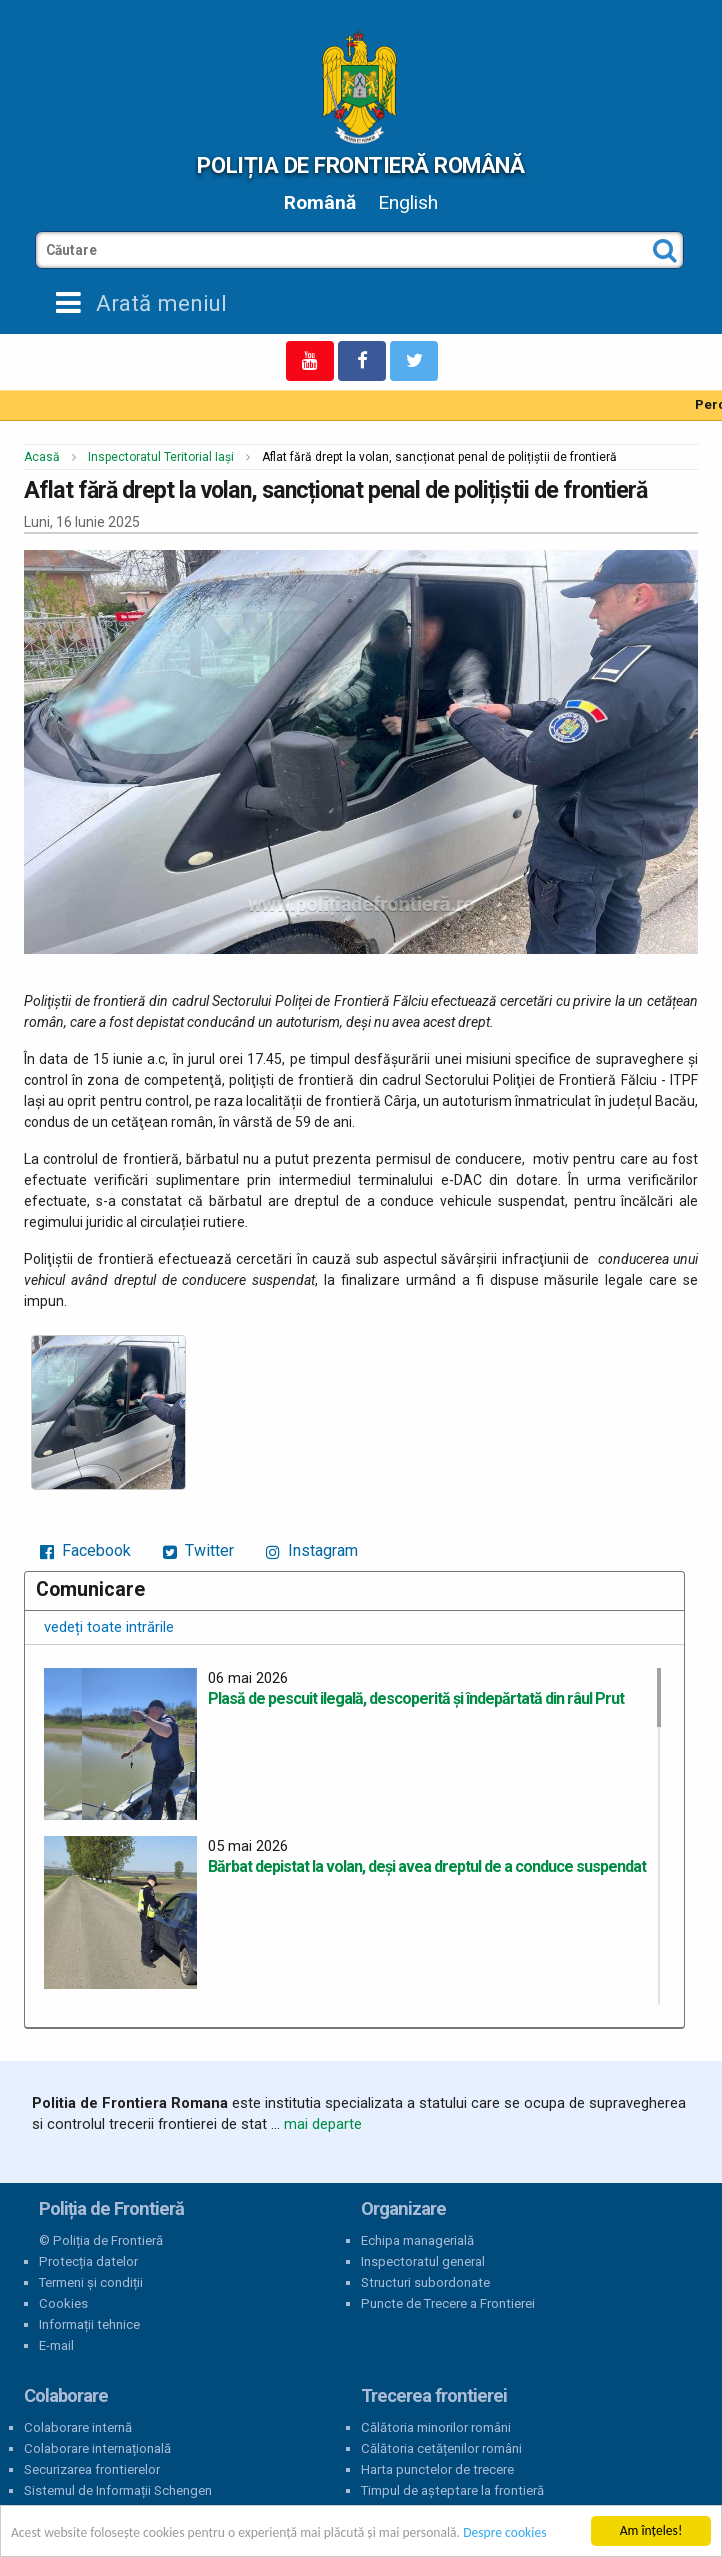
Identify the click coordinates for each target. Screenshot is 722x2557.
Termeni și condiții (91, 2282)
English (408, 202)
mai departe (323, 2124)
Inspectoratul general (423, 2261)
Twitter (198, 1550)
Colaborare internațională (97, 2448)
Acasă (42, 457)
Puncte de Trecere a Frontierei (448, 2303)
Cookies (63, 2303)
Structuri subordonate (425, 2282)
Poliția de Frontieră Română (360, 165)
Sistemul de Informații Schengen (118, 2490)
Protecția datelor (88, 2261)
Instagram (312, 1550)
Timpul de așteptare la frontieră (452, 2490)
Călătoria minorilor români (436, 2427)
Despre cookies (504, 2532)
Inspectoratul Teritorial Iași (161, 457)
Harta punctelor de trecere (437, 2469)
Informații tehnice (89, 2324)
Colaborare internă (78, 2427)
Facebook (85, 1550)
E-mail (56, 2345)
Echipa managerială (417, 2240)
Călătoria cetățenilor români (441, 2448)
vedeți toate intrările (109, 1627)
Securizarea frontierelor (92, 2469)
